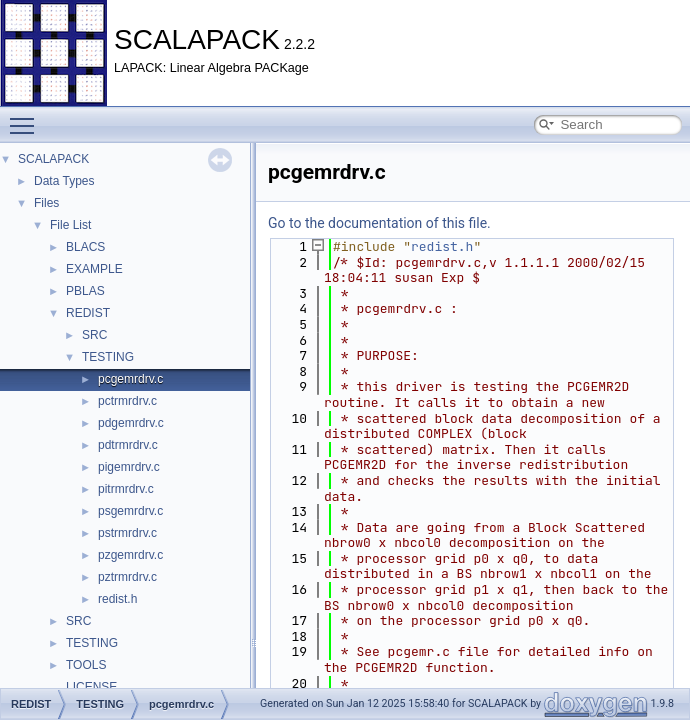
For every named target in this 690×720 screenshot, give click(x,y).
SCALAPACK (53, 159)
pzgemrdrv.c (130, 555)
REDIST (88, 313)
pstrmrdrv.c (127, 533)
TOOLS (86, 665)
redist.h (117, 599)
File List (70, 225)
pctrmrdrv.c (127, 401)
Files (46, 203)
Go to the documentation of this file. (379, 223)
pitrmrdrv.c (126, 489)
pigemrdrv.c (129, 467)
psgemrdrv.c (130, 511)
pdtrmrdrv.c (128, 445)
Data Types (64, 181)
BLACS (85, 247)
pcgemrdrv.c (130, 379)
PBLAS (85, 291)
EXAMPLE (94, 269)
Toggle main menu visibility (27, 117)
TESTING (108, 357)
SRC (94, 335)
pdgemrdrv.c (131, 423)
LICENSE (91, 687)
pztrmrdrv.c (127, 577)
